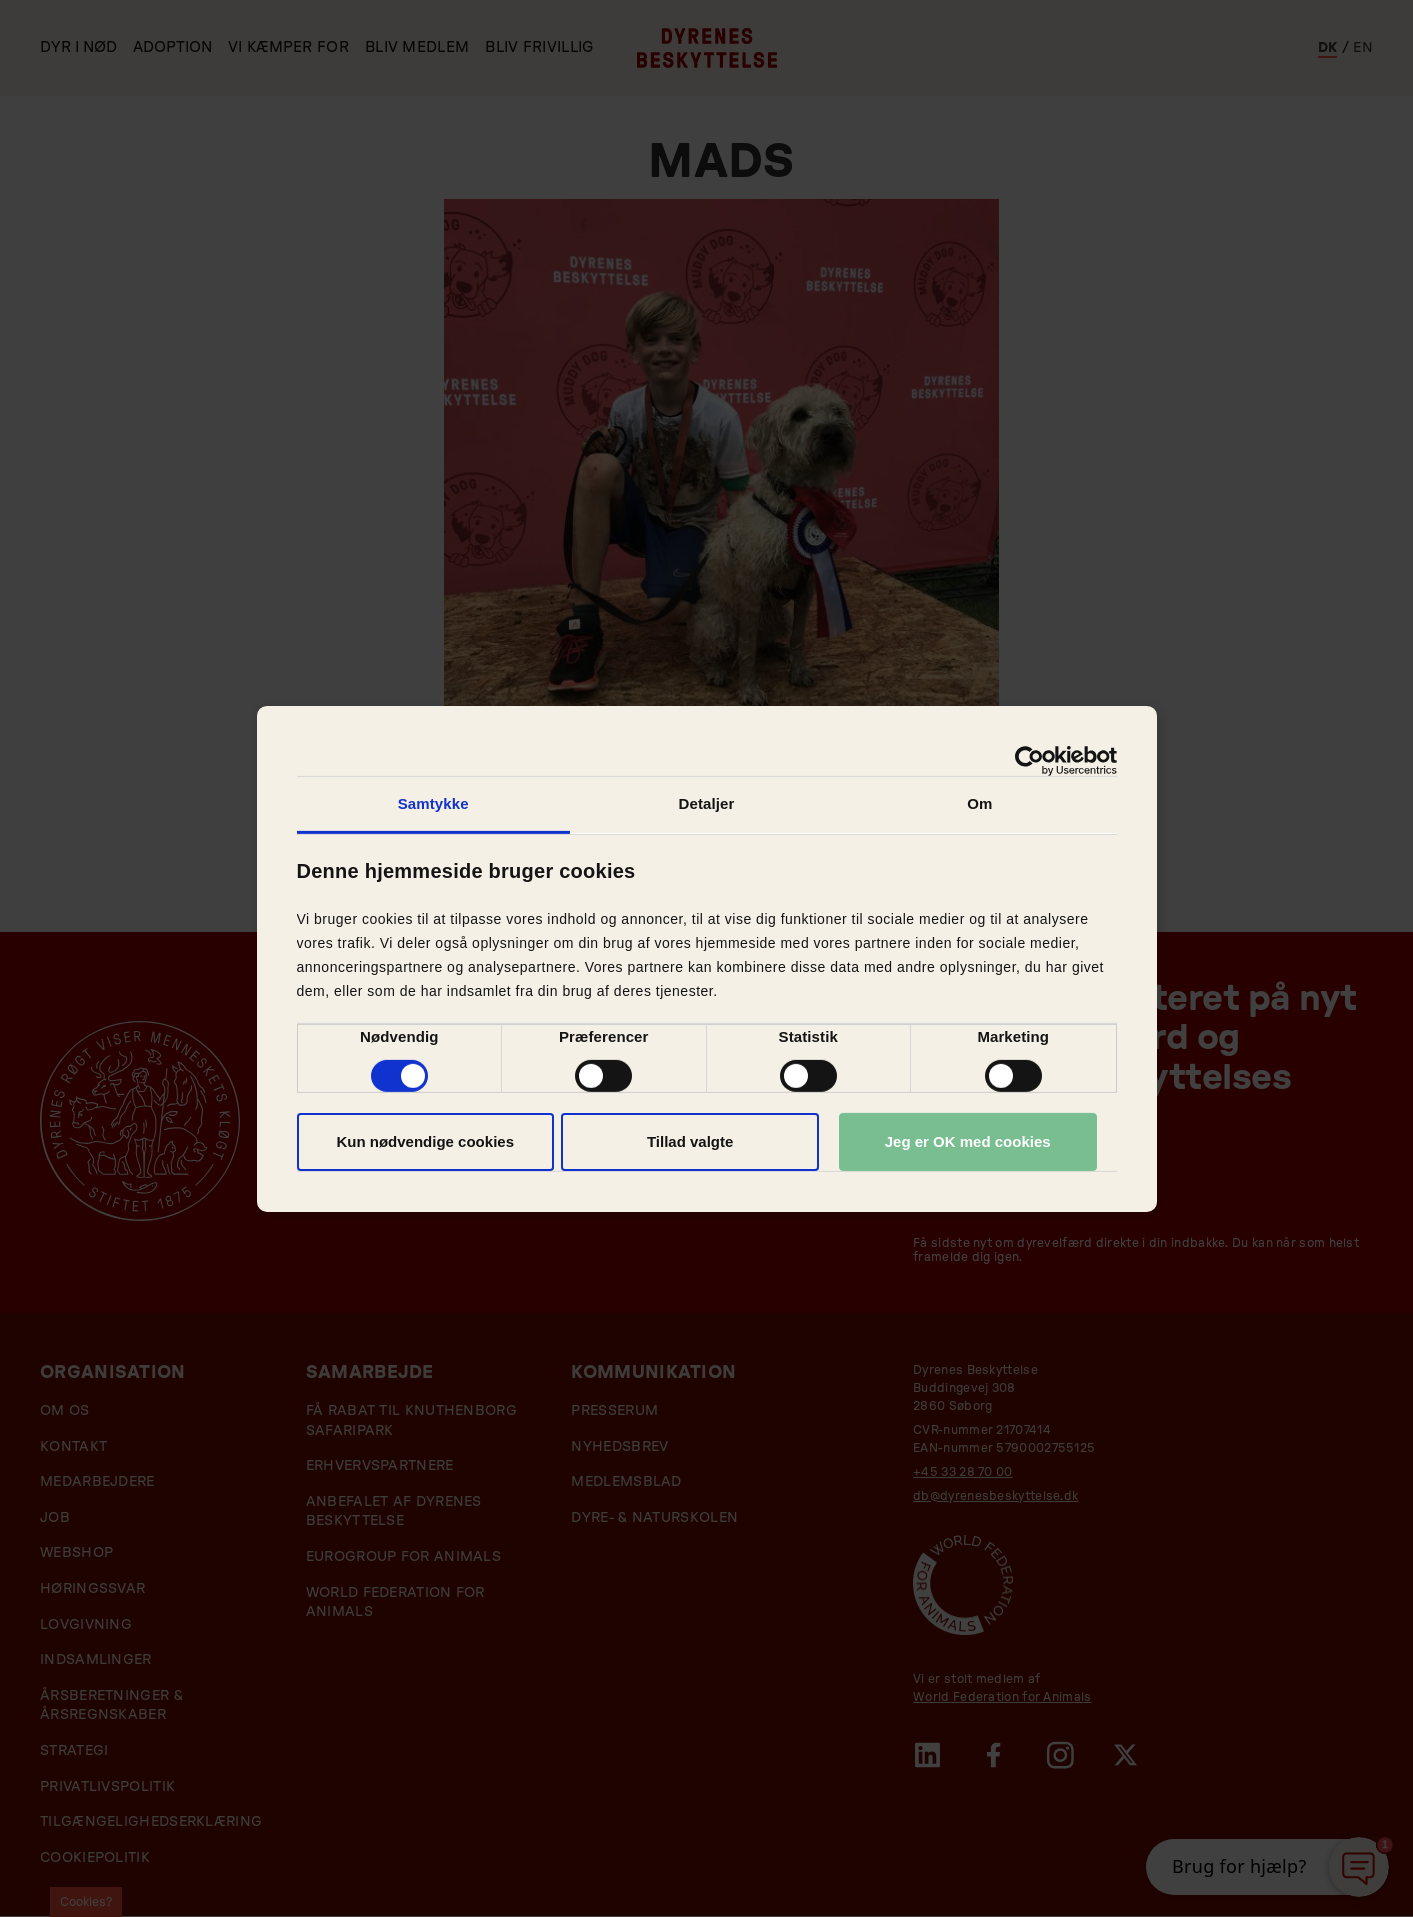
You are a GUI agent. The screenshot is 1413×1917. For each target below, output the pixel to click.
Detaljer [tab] (707, 802)
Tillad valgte (690, 1141)
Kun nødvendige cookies (425, 1141)
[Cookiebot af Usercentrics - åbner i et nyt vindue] (1029, 760)
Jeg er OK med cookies (968, 1141)
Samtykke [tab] (433, 802)
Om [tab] (979, 802)
